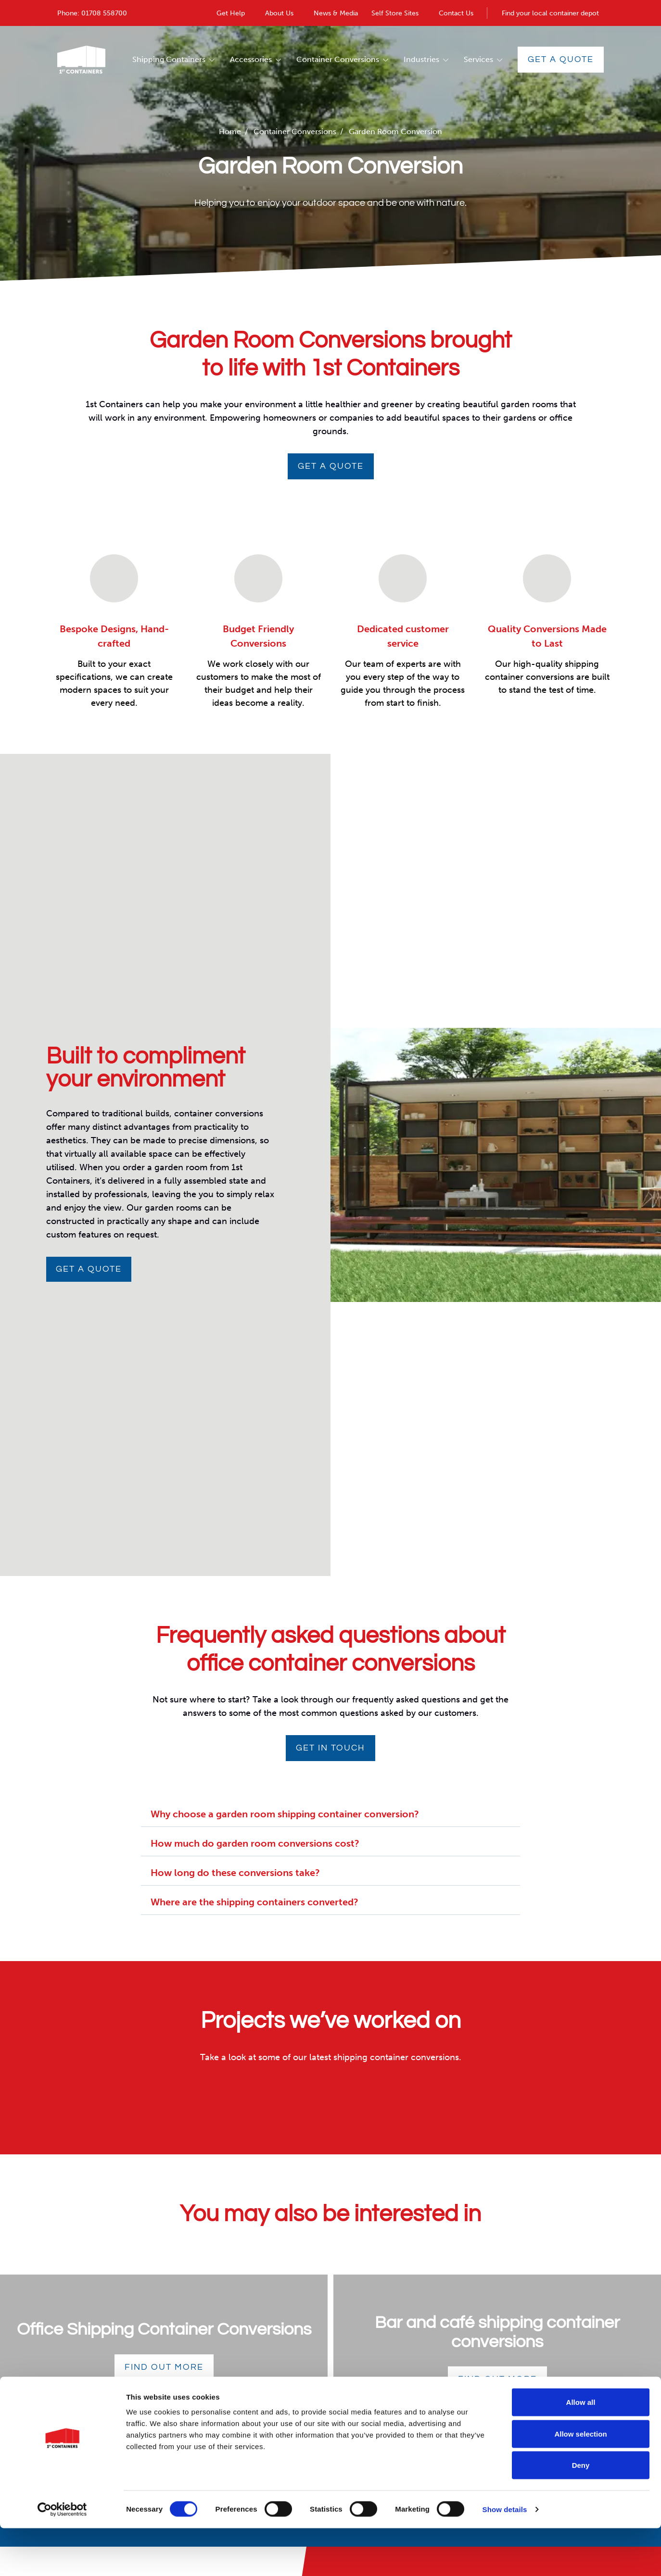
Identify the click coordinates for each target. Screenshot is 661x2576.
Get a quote (89, 1269)
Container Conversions (337, 59)
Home (230, 131)
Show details (505, 2557)
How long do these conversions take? (235, 1872)
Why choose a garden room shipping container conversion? (285, 1814)
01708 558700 (104, 13)
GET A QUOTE (331, 466)
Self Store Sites (395, 13)
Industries (421, 59)
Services (478, 59)
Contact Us (456, 13)
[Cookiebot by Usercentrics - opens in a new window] (62, 2557)
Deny (581, 2513)
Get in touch (330, 1747)
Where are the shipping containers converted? (254, 1902)
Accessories (251, 59)
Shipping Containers (168, 59)
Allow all (581, 2450)
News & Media (336, 13)
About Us (279, 13)
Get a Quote (561, 59)
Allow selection (580, 2481)
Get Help (230, 13)
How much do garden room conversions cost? (255, 1843)
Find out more (164, 2367)
